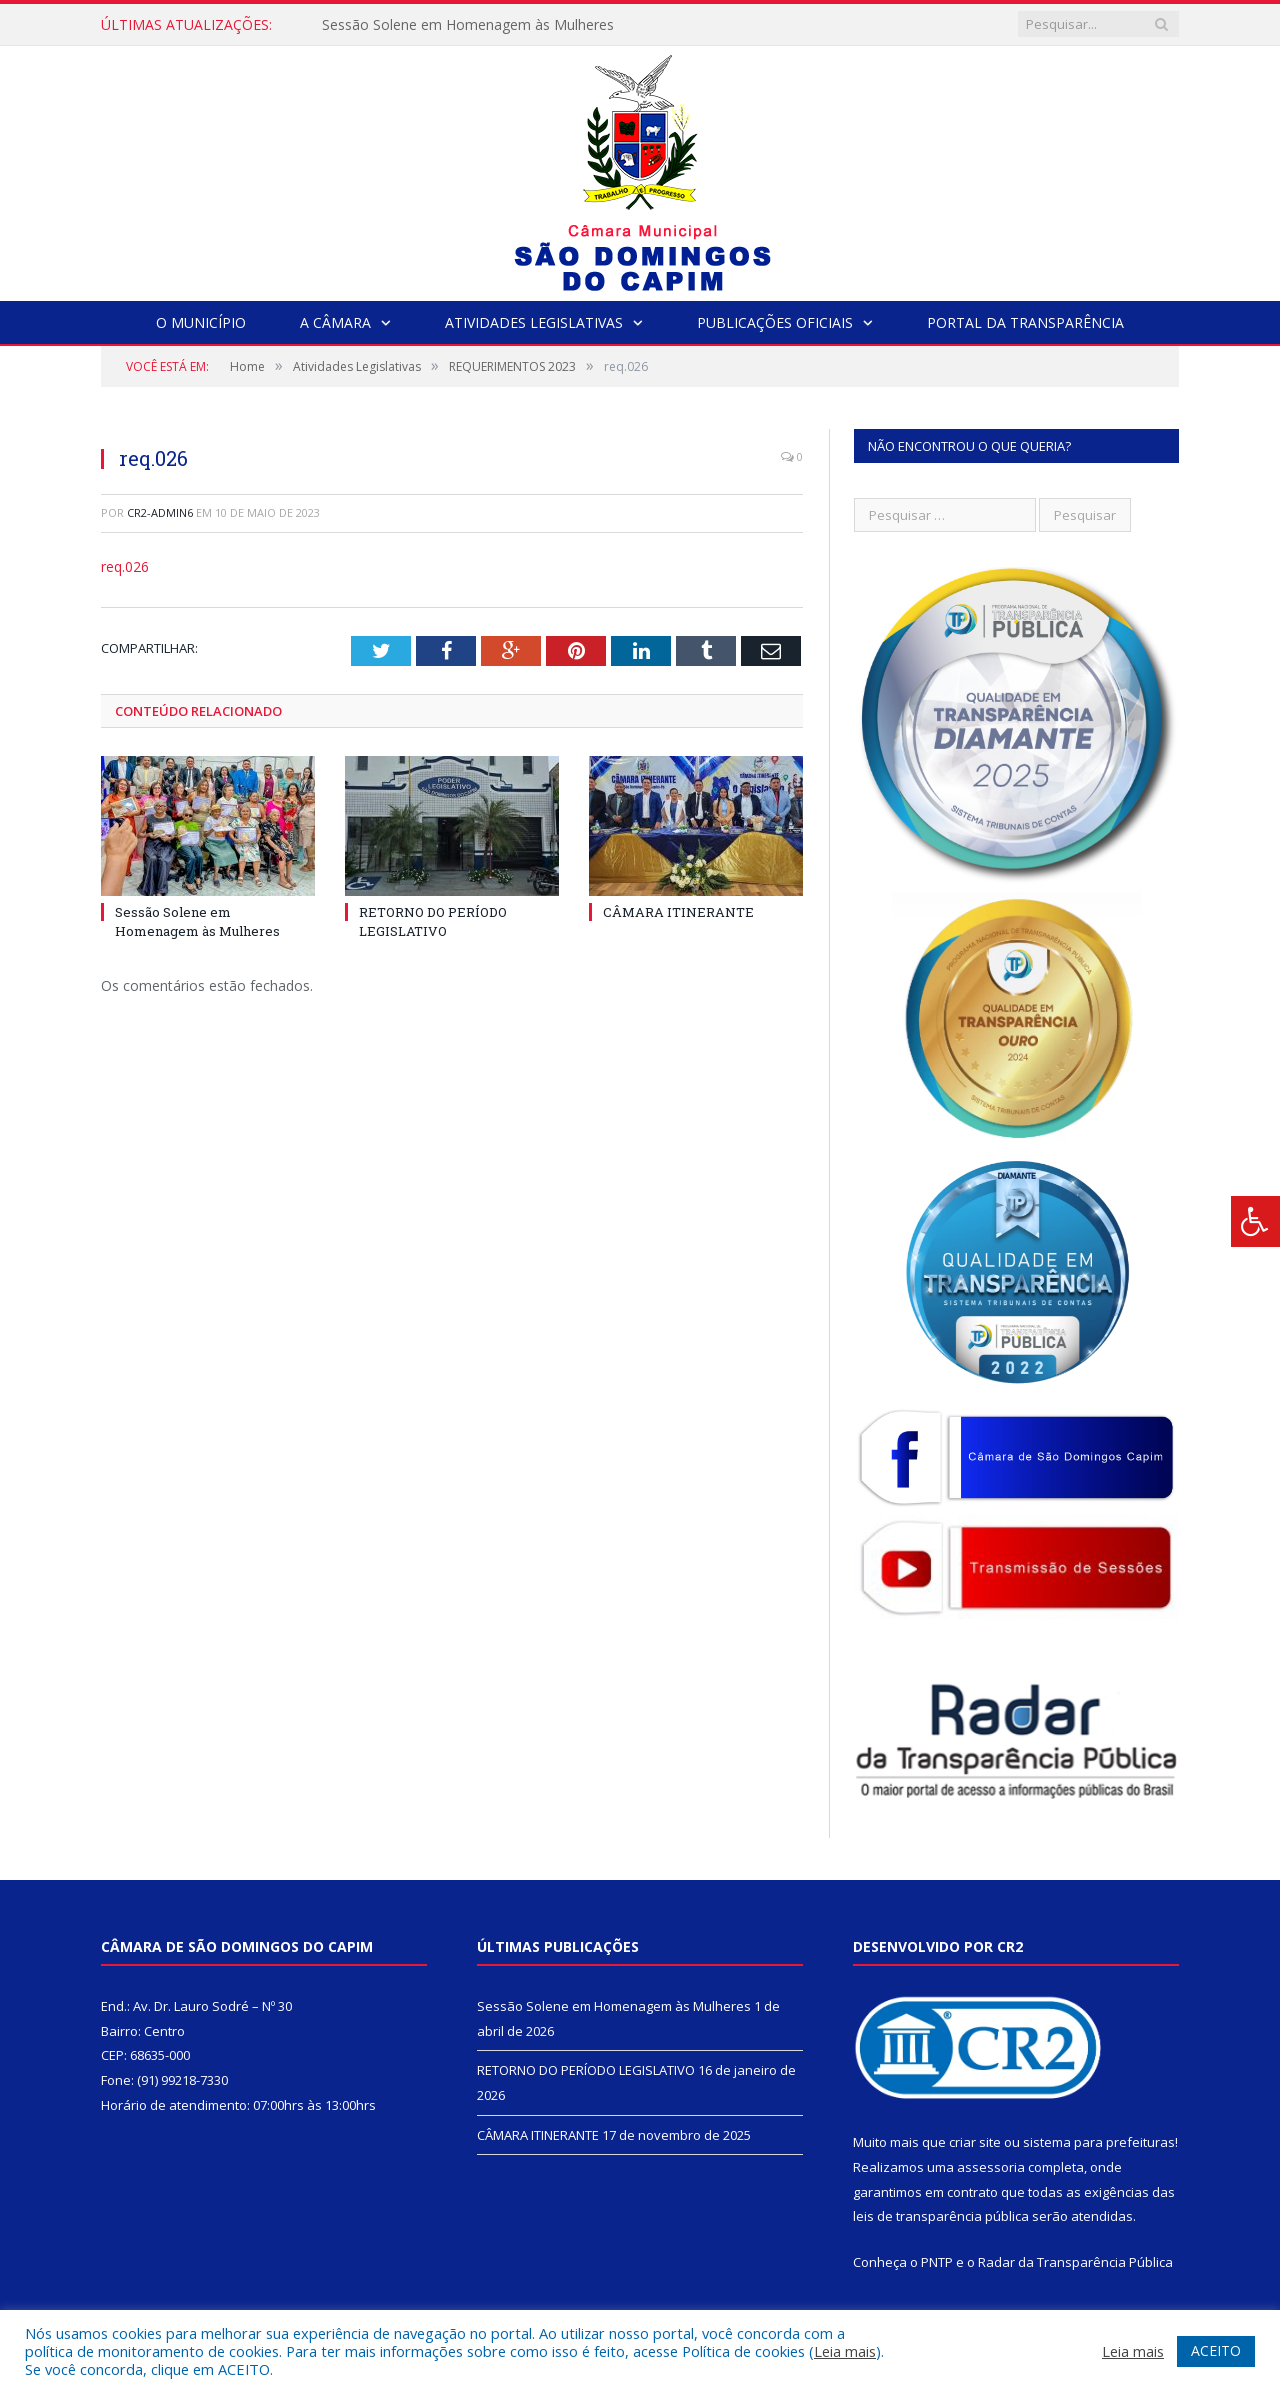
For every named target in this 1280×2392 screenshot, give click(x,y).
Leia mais (845, 2351)
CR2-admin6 (160, 512)
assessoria (991, 2167)
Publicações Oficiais (775, 322)
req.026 (125, 566)
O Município (201, 322)
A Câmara (335, 322)
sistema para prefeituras (1099, 2142)
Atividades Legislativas (534, 322)
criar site (975, 2142)
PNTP (937, 2262)
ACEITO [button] (1216, 2350)
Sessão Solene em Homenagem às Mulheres (468, 25)
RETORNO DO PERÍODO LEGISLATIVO (433, 921)
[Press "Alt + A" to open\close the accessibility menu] (1255, 1221)
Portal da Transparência (1025, 322)
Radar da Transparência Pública (1075, 2262)
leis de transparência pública (941, 2216)
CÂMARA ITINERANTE (678, 912)
